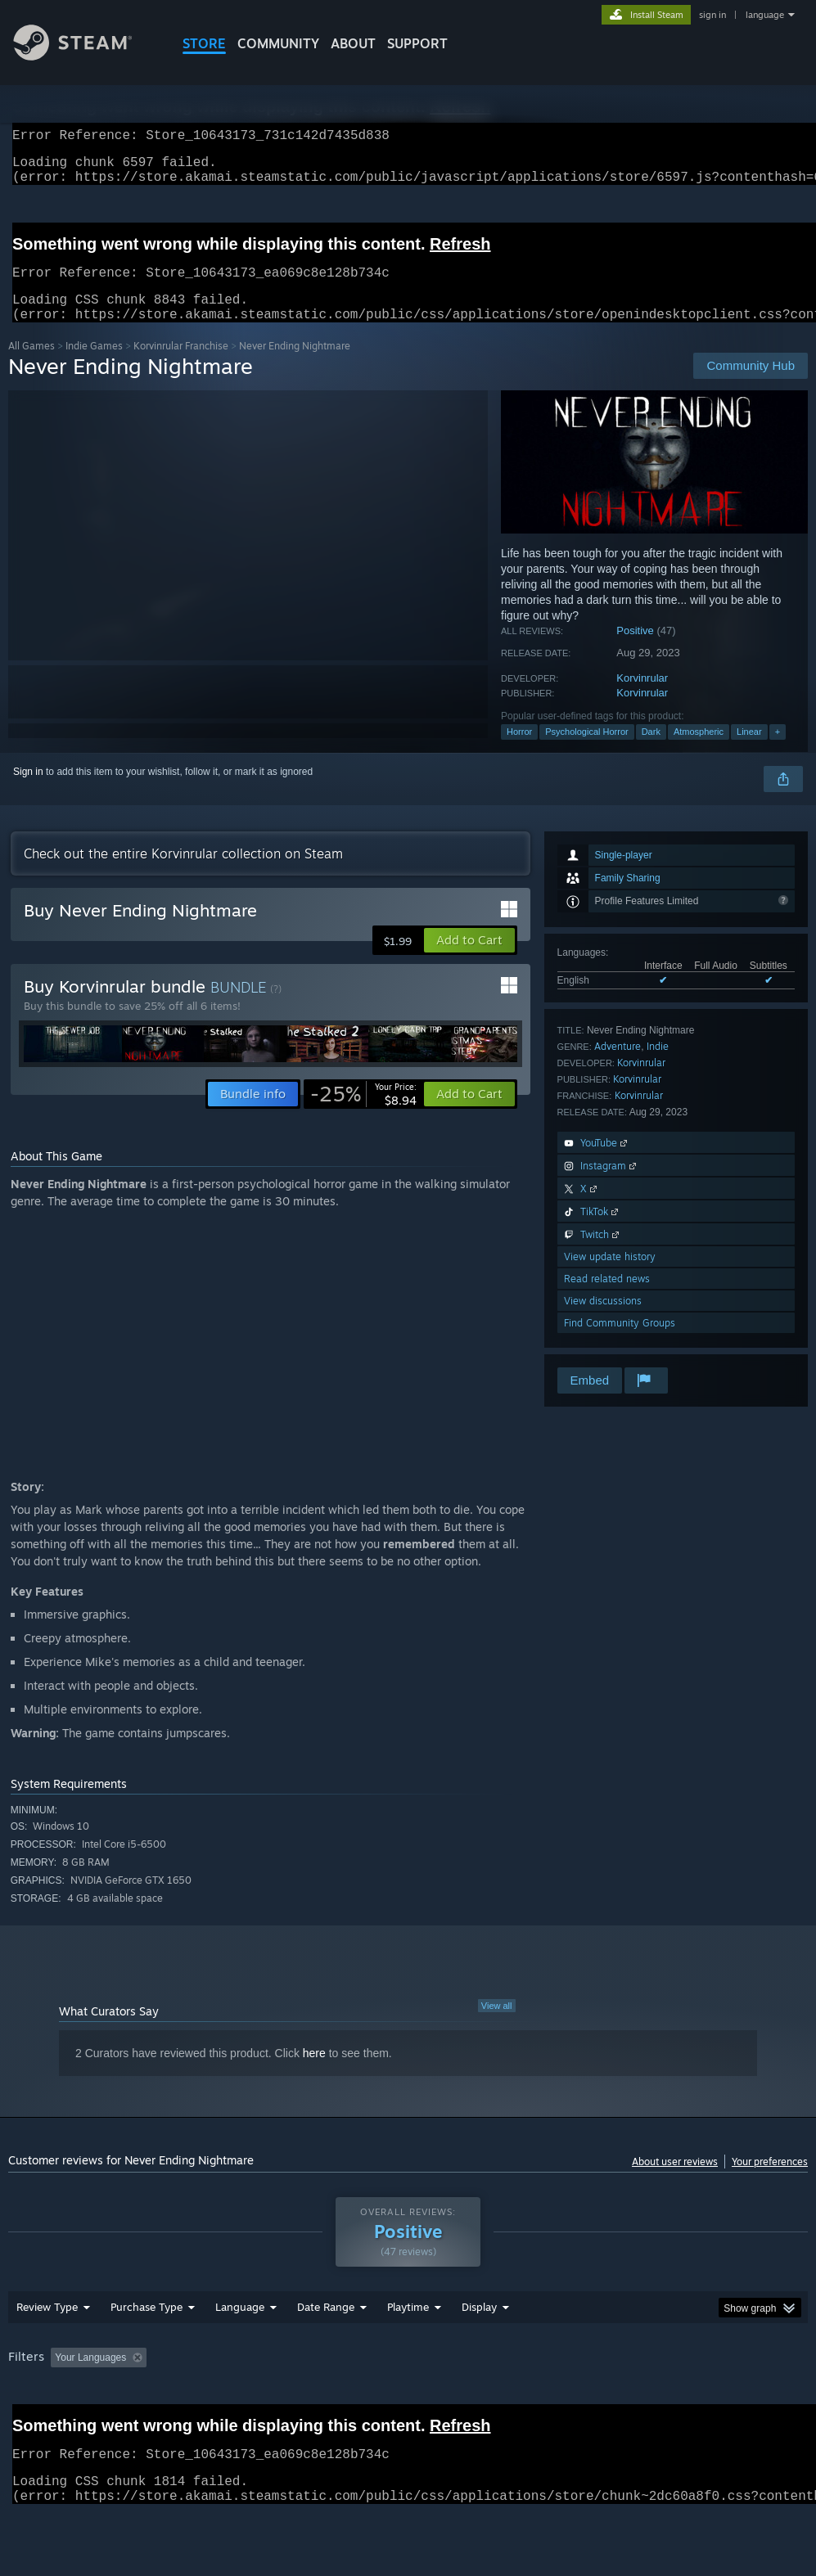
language (765, 14)
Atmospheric (699, 751)
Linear (749, 751)
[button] (469, 960)
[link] (363, 1114)
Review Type (47, 2349)
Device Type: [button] (96, 2422)
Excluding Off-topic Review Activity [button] (256, 2400)
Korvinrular (642, 697)
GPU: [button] (24, 2422)
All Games (31, 365)
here (314, 2072)
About (353, 43)
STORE (204, 43)
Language (239, 2349)
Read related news (607, 1298)
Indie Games (94, 365)
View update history (610, 1276)
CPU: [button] (721, 2400)
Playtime (408, 2349)
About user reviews (675, 2181)
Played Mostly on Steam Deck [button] (500, 2400)
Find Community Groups (619, 1342)
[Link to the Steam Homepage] (85, 56)
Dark (651, 751)
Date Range (325, 2349)
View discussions (603, 1320)
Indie (658, 1066)
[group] (408, 2411)
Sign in (28, 791)
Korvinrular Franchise (180, 365)
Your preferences (770, 2181)
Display (479, 2349)
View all (496, 2025)
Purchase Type (146, 2349)
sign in (712, 14)
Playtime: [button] (383, 2400)
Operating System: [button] (637, 2400)
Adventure (617, 1066)
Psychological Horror (586, 751)
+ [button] (777, 751)
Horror (519, 751)
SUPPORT (417, 43)
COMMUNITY (278, 43)
